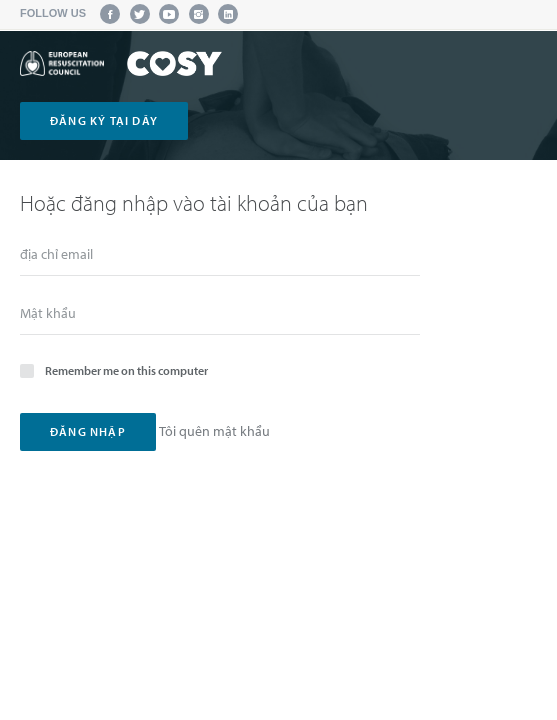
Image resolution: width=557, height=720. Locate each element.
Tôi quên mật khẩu (214, 431)
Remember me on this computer (114, 369)
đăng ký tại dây (104, 120)
